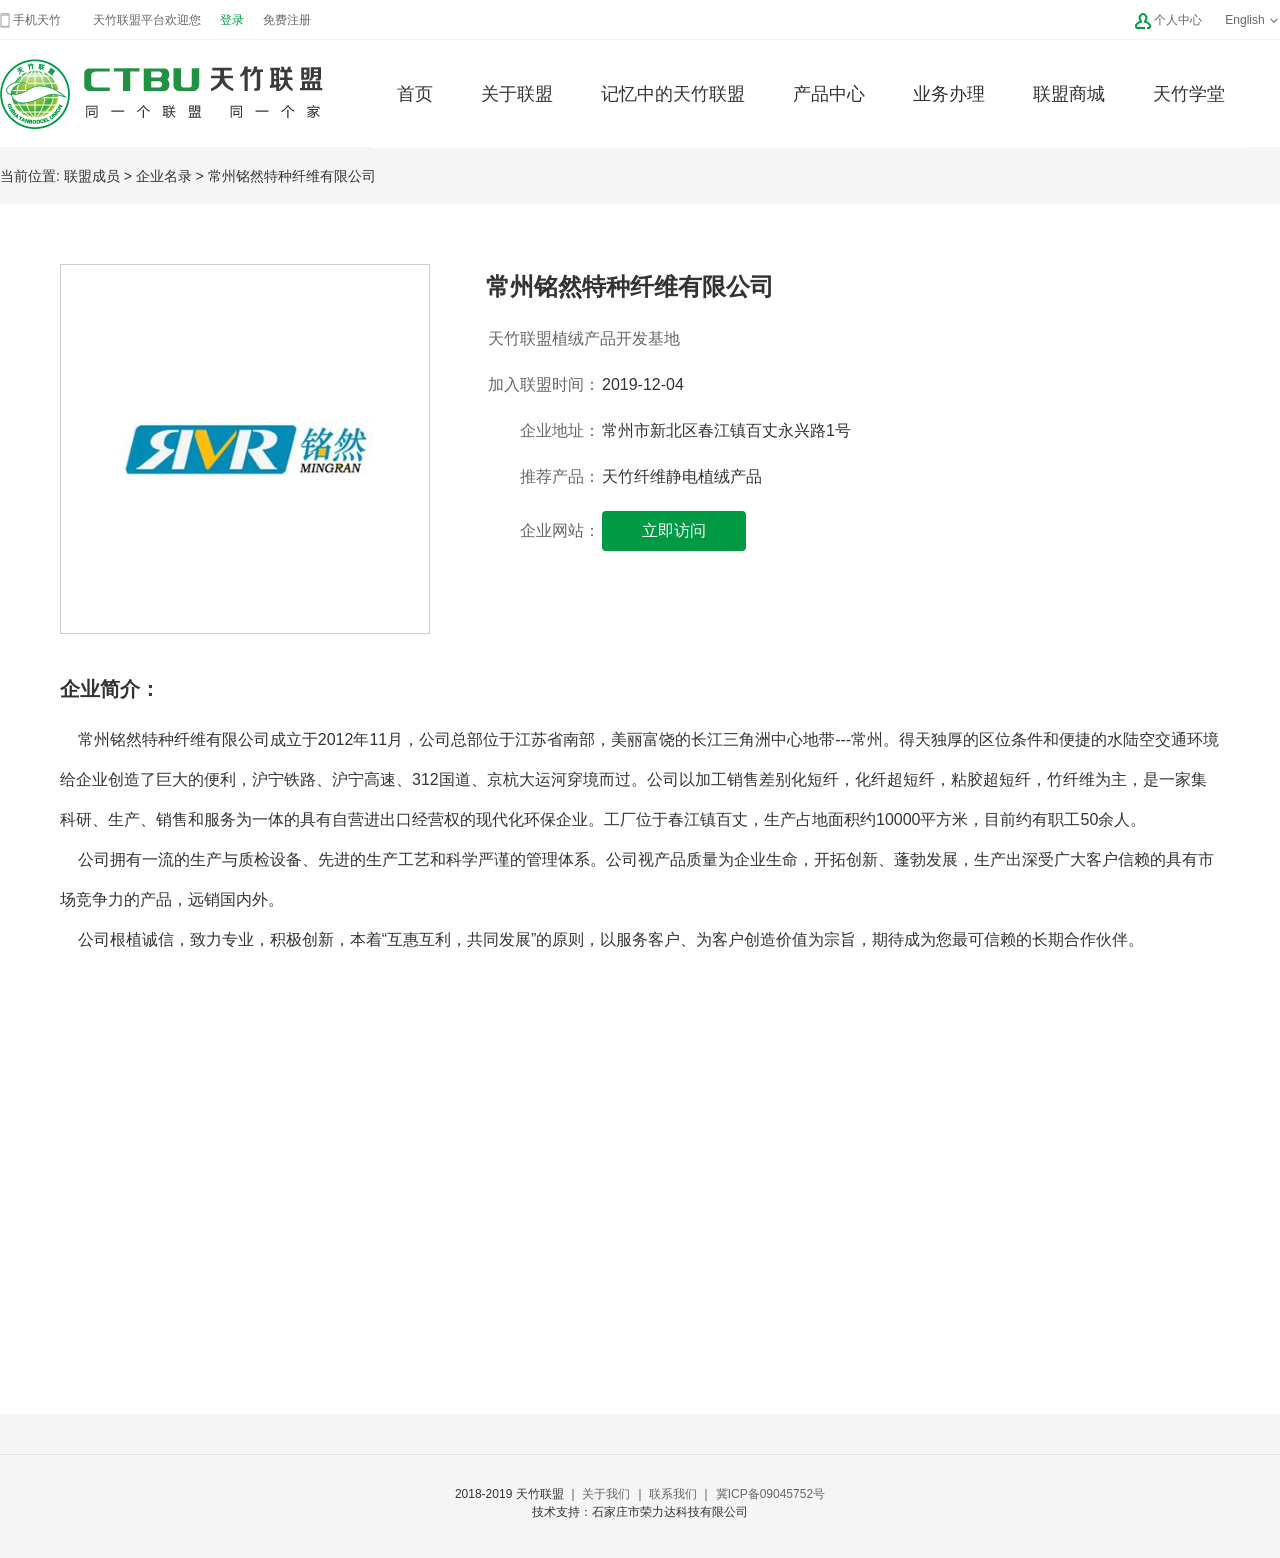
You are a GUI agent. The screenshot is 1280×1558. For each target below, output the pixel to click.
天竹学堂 (1189, 94)
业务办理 (949, 94)
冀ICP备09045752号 (770, 1494)
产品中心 (829, 94)
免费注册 (287, 20)
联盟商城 (1069, 94)
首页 (415, 94)
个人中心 (1178, 20)
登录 (232, 20)
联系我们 (673, 1494)
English (1252, 20)
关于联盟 (517, 94)
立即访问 (674, 530)
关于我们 (606, 1494)
